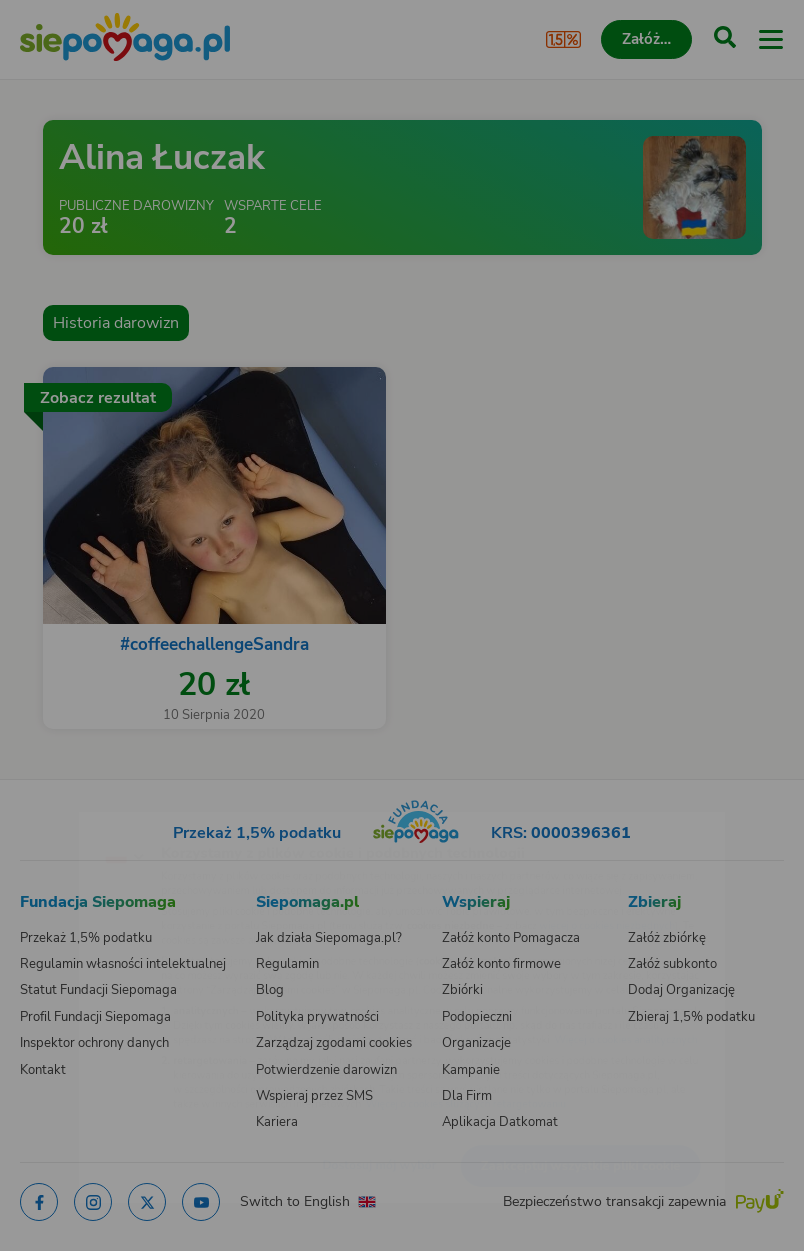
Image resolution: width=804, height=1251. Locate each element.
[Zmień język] (56, 820)
